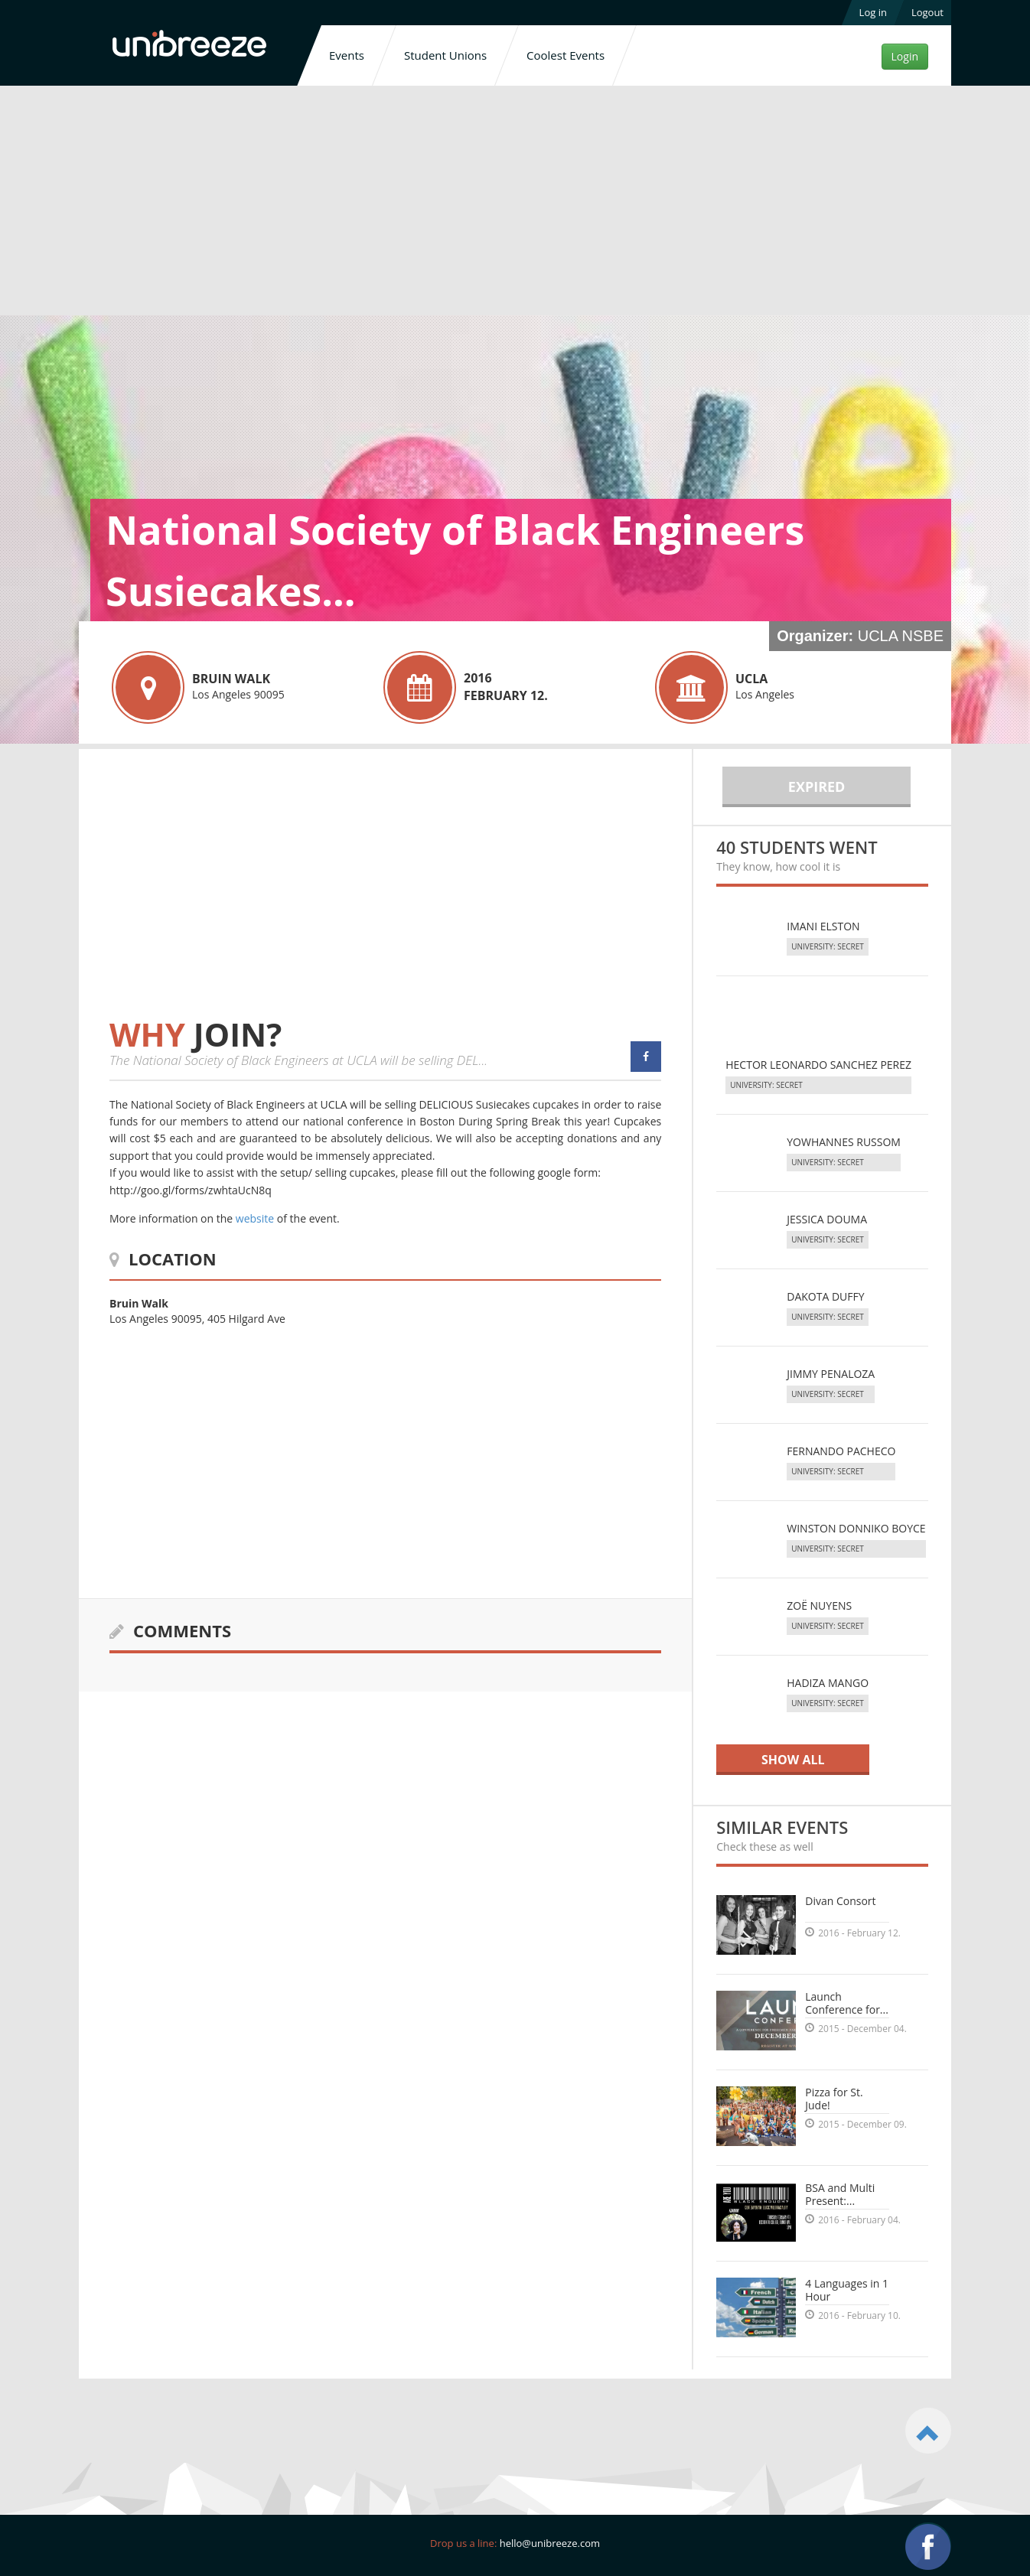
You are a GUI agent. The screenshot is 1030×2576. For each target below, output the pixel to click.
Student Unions (445, 55)
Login (904, 56)
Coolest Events (565, 55)
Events (346, 55)
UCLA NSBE (901, 635)
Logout (927, 12)
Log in (873, 12)
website (255, 1218)
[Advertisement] (515, 203)
